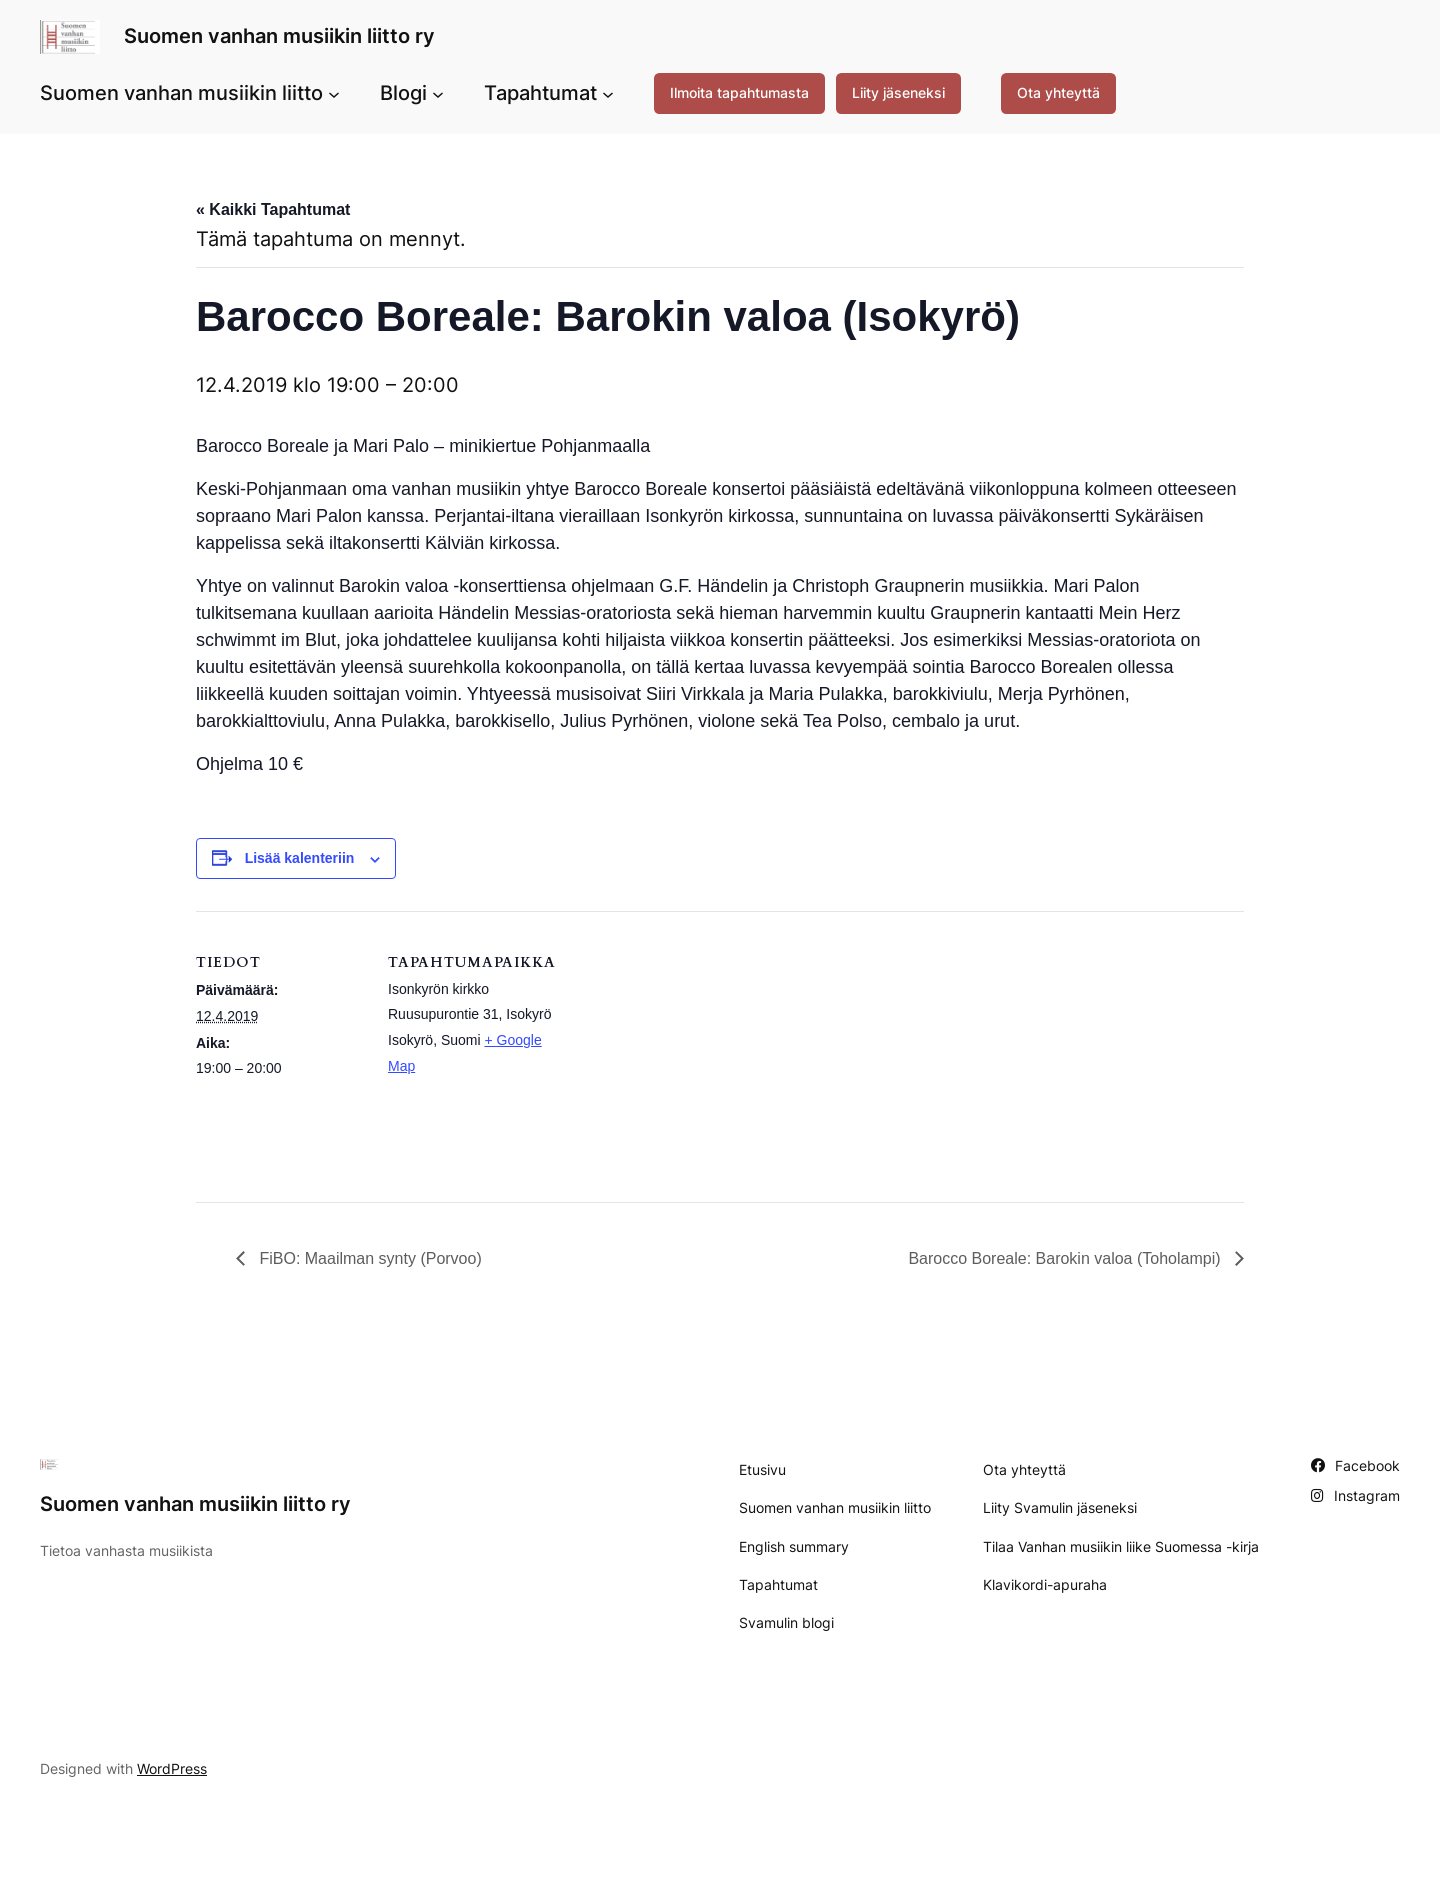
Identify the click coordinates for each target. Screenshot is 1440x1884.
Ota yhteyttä (1058, 92)
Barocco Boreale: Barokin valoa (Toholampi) (1066, 1258)
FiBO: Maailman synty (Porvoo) (368, 1258)
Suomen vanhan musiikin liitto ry (279, 36)
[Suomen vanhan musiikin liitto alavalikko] (334, 93)
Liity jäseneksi (898, 92)
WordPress (172, 1768)
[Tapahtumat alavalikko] (608, 93)
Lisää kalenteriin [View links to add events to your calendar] (300, 858)
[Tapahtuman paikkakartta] (685, 1049)
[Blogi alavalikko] (438, 93)
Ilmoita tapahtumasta (739, 92)
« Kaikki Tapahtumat (273, 209)
